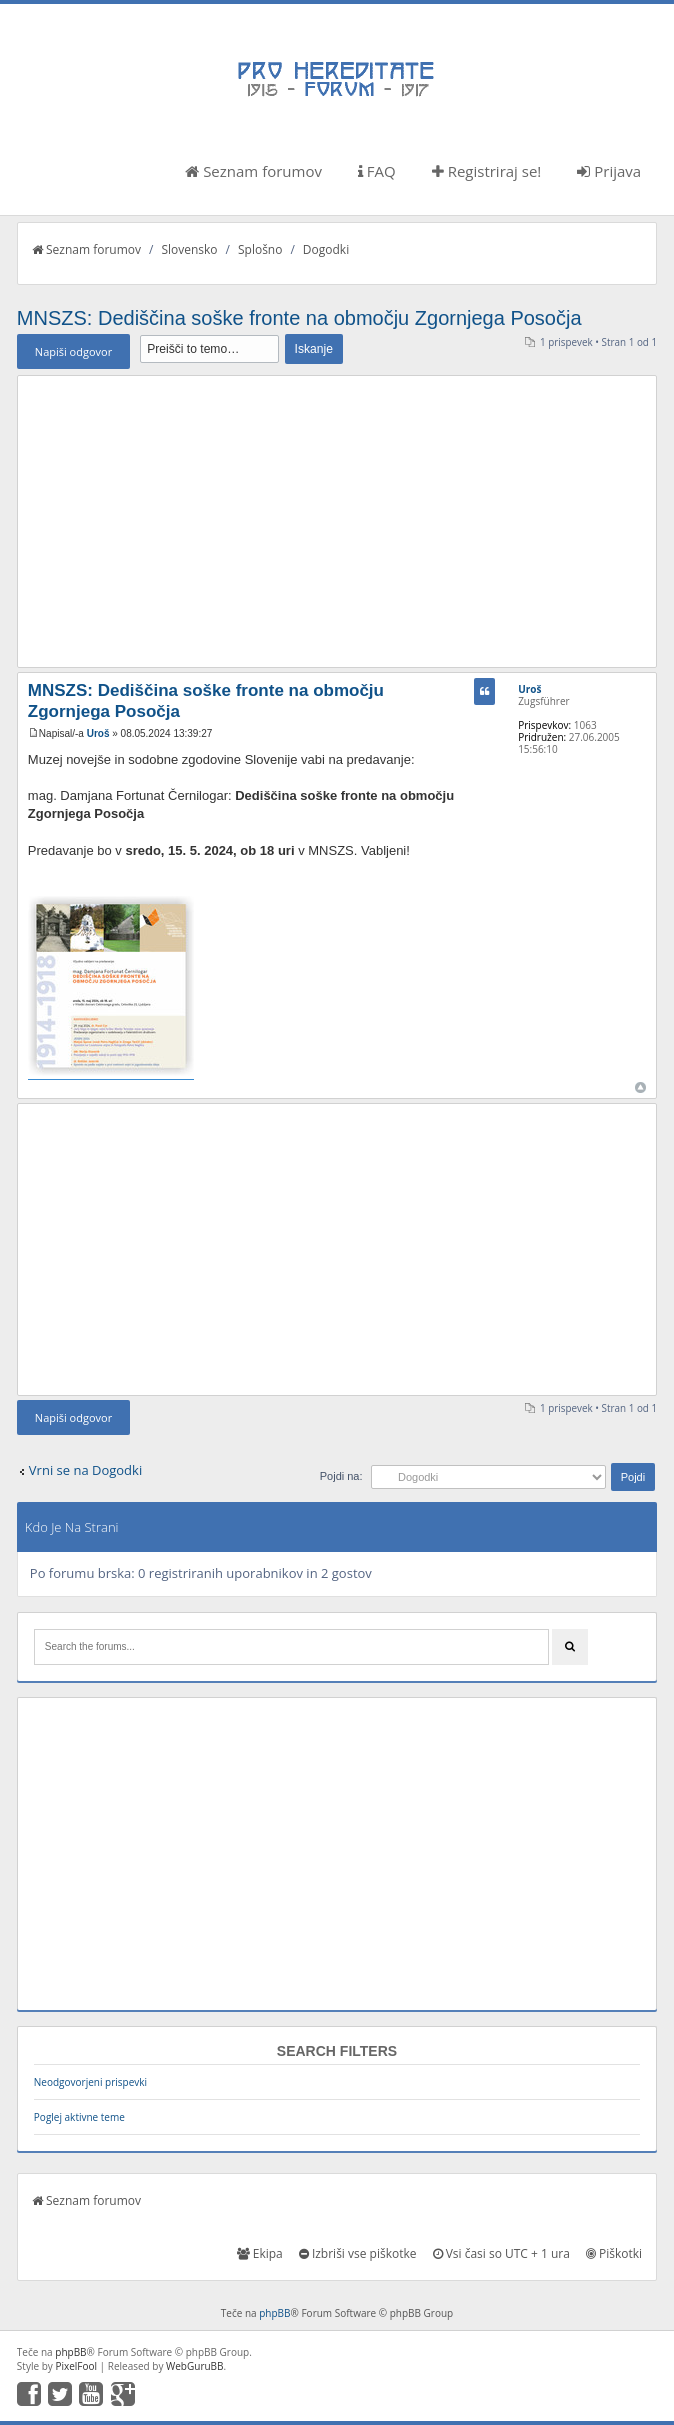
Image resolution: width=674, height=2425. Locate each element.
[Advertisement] (337, 521)
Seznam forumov (253, 171)
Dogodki (326, 249)
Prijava (609, 171)
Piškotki (614, 2253)
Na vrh (640, 1087)
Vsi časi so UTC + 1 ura (501, 2253)
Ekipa (260, 2253)
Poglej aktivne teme (79, 2117)
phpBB (274, 2313)
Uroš (98, 733)
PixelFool (76, 2366)
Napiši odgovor (73, 351)
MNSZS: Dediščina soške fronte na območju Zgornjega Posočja (299, 318)
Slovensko (189, 249)
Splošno (260, 249)
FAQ (377, 171)
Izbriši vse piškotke (358, 2253)
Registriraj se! (487, 171)
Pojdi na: (341, 1476)
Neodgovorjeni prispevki (90, 2082)
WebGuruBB (195, 2366)
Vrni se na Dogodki (85, 1470)
